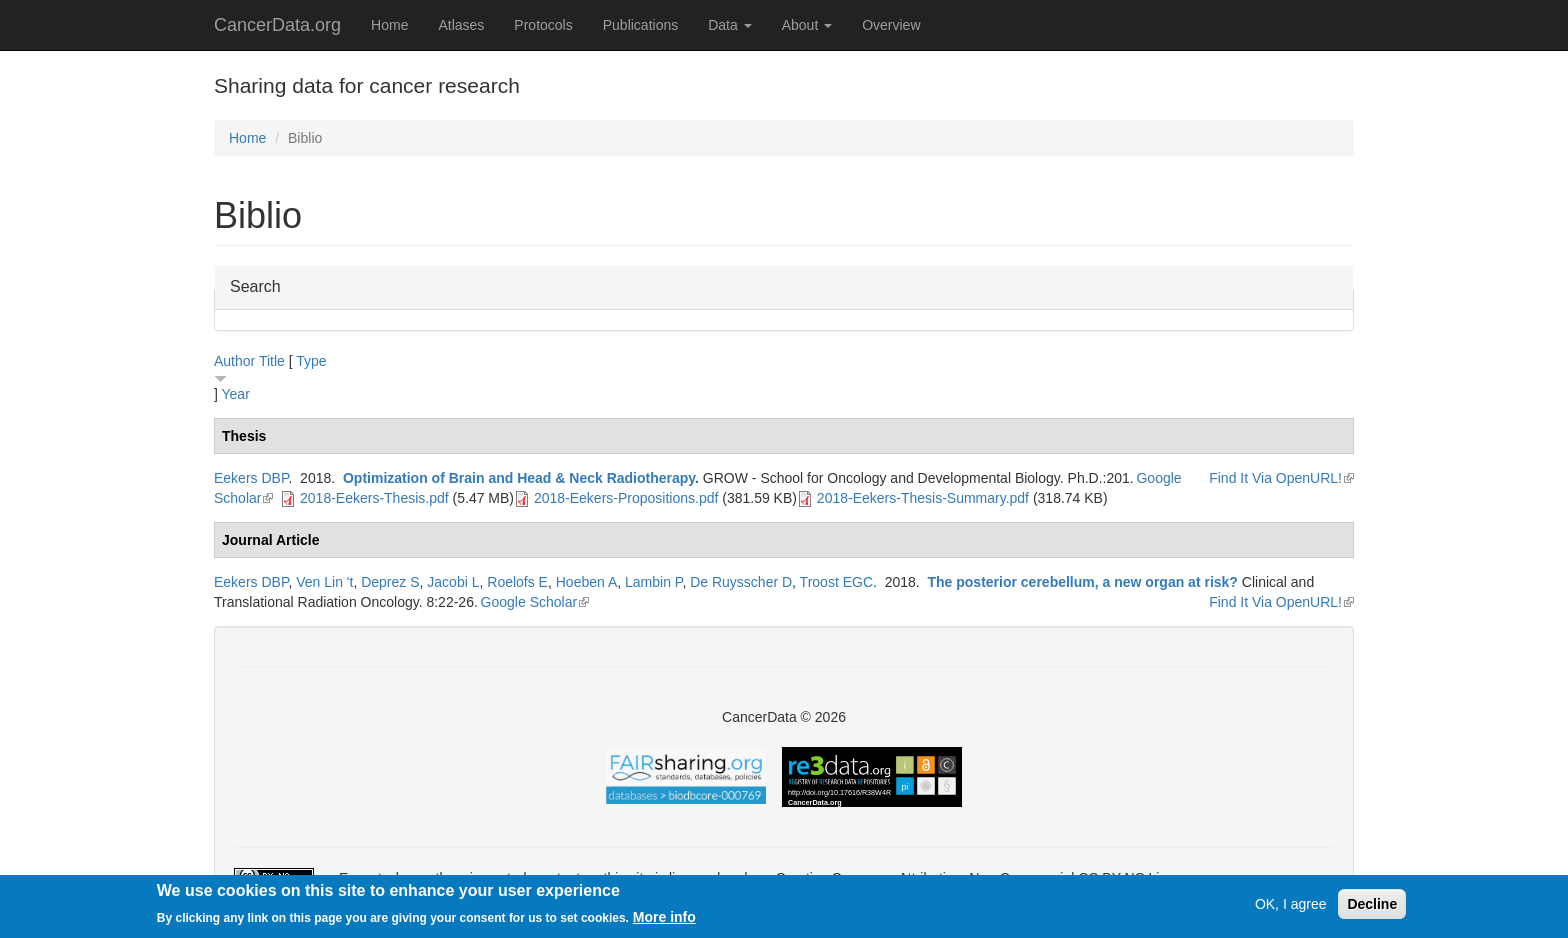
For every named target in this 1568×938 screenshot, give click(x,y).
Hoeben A (587, 582)
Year (236, 394)
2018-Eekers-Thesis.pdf (374, 498)
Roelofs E (517, 582)
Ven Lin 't (324, 582)
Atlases (461, 25)
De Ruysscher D (741, 582)
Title (272, 361)
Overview (891, 25)
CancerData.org (277, 25)
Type (311, 361)
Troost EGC (836, 582)
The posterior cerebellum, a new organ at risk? (1082, 582)
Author (234, 361)
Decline (1372, 905)
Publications (641, 25)
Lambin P (653, 582)
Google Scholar (535, 602)
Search (255, 285)
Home (389, 25)
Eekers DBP (251, 478)
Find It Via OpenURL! (1281, 478)
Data (729, 25)
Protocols (543, 25)
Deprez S (390, 582)
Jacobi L (453, 582)
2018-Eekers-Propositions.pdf (626, 498)
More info (664, 918)
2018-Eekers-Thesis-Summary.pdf (923, 498)
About (807, 25)
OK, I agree (1291, 905)
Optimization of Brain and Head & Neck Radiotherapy (519, 478)
